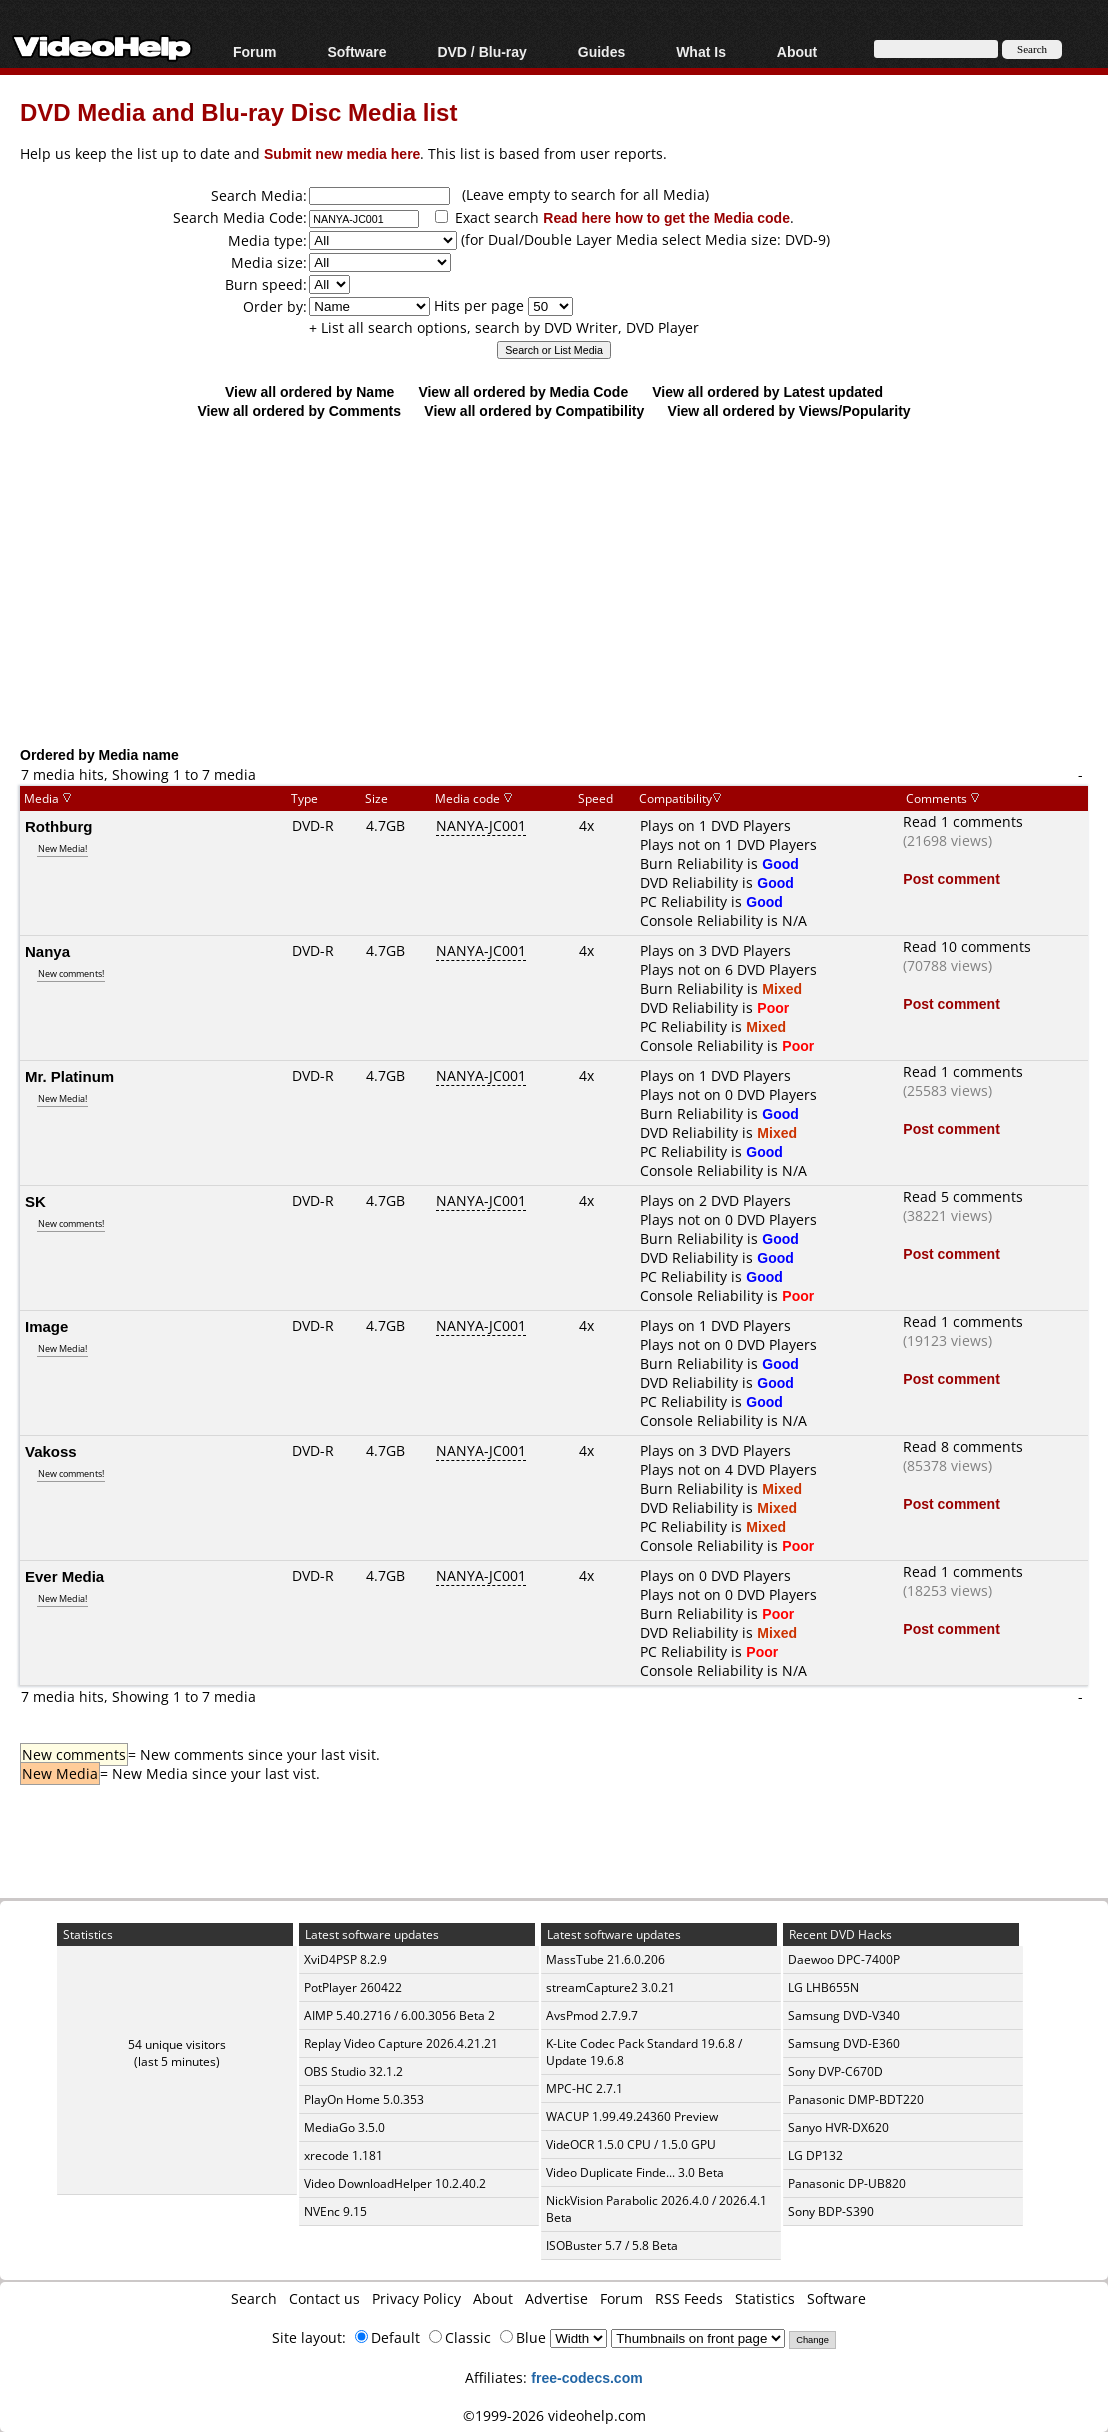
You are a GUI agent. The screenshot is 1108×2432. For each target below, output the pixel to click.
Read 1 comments (963, 821)
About (797, 51)
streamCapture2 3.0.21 (610, 1987)
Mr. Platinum (69, 1076)
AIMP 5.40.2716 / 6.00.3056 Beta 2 (399, 2015)
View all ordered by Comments (299, 410)
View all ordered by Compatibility (534, 410)
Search (254, 2298)
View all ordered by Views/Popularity (789, 410)
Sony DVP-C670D (835, 2071)
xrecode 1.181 (343, 2155)
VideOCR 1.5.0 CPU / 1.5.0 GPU (631, 2144)
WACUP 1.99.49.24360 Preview (632, 2116)
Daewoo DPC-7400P (844, 1959)
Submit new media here (342, 153)
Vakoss (51, 1451)
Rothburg (58, 826)
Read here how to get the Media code (666, 217)
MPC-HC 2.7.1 (584, 2088)
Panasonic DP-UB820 (847, 2183)
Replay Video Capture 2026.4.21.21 (401, 2043)
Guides (601, 51)
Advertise (556, 2298)
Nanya (47, 951)
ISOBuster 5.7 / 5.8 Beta (612, 2245)
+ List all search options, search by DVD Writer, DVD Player (504, 327)
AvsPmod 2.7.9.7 (592, 2015)
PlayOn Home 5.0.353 (364, 2099)
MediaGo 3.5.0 (344, 2127)
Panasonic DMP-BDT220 (856, 2099)
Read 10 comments (967, 946)
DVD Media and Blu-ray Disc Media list (238, 111)
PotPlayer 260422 (353, 1987)
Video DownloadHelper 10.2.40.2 (395, 2183)
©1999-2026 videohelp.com (554, 2415)
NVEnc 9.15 (335, 2211)
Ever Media (64, 1576)
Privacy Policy (416, 2298)
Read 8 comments (963, 1446)
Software (356, 51)
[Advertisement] (564, 582)
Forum (255, 51)
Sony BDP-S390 (831, 2211)
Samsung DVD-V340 (844, 2015)
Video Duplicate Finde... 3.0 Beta (635, 2172)
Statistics (765, 2298)
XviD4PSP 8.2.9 (345, 1959)
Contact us (324, 2298)
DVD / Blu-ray (481, 51)
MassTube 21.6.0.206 (605, 1959)
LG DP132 (815, 2155)
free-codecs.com (586, 2377)
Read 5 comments (963, 1196)
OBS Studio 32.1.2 (353, 2071)
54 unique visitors (177, 2044)
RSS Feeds (689, 2298)
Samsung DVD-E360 (844, 2043)
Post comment (951, 878)
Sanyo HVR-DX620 (838, 2127)
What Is (701, 51)
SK (35, 1201)
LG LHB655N (823, 1987)
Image (46, 1326)
